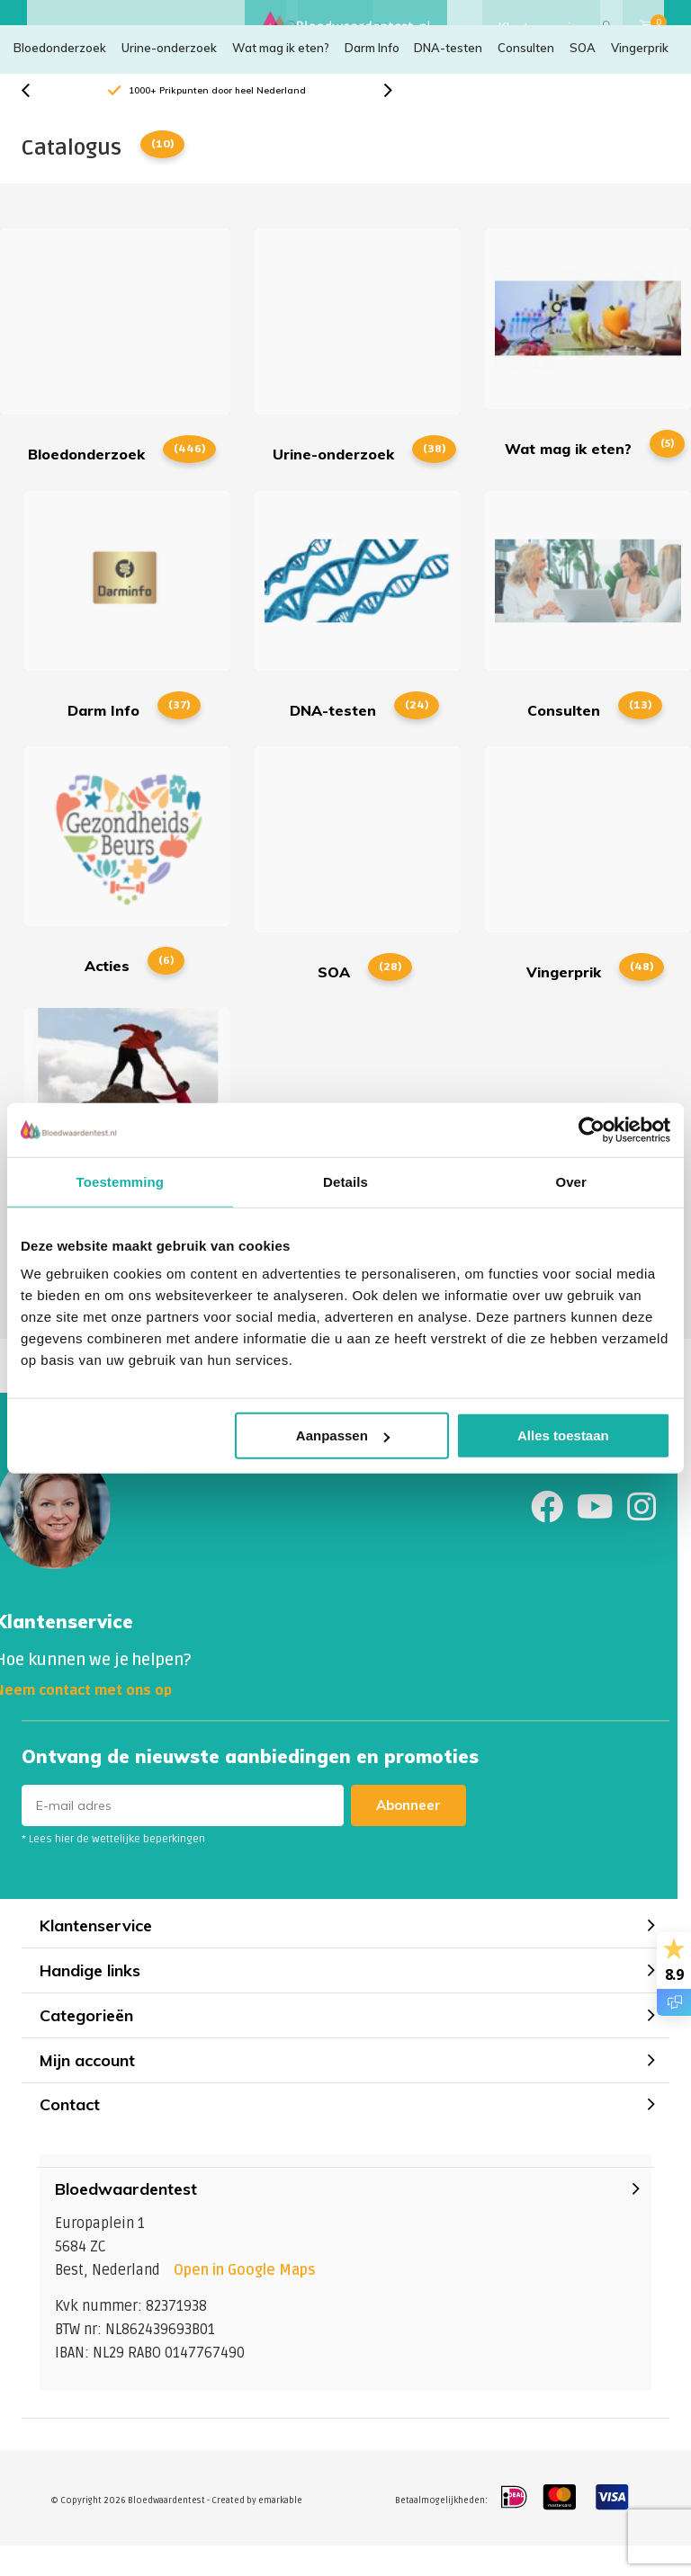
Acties (127, 889)
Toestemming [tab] (120, 1181)
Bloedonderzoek (59, 76)
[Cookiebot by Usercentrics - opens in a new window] (591, 1129)
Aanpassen (343, 1435)
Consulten (526, 76)
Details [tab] (345, 1181)
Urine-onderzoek (169, 76)
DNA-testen (448, 76)
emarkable (280, 2530)
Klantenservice (541, 27)
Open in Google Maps (245, 2300)
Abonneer (408, 1834)
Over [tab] (571, 1181)
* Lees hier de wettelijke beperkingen (113, 1869)
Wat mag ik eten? (280, 76)
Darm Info (372, 76)
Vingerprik (640, 76)
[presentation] (35, 119)
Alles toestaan (563, 1435)
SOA (583, 76)
